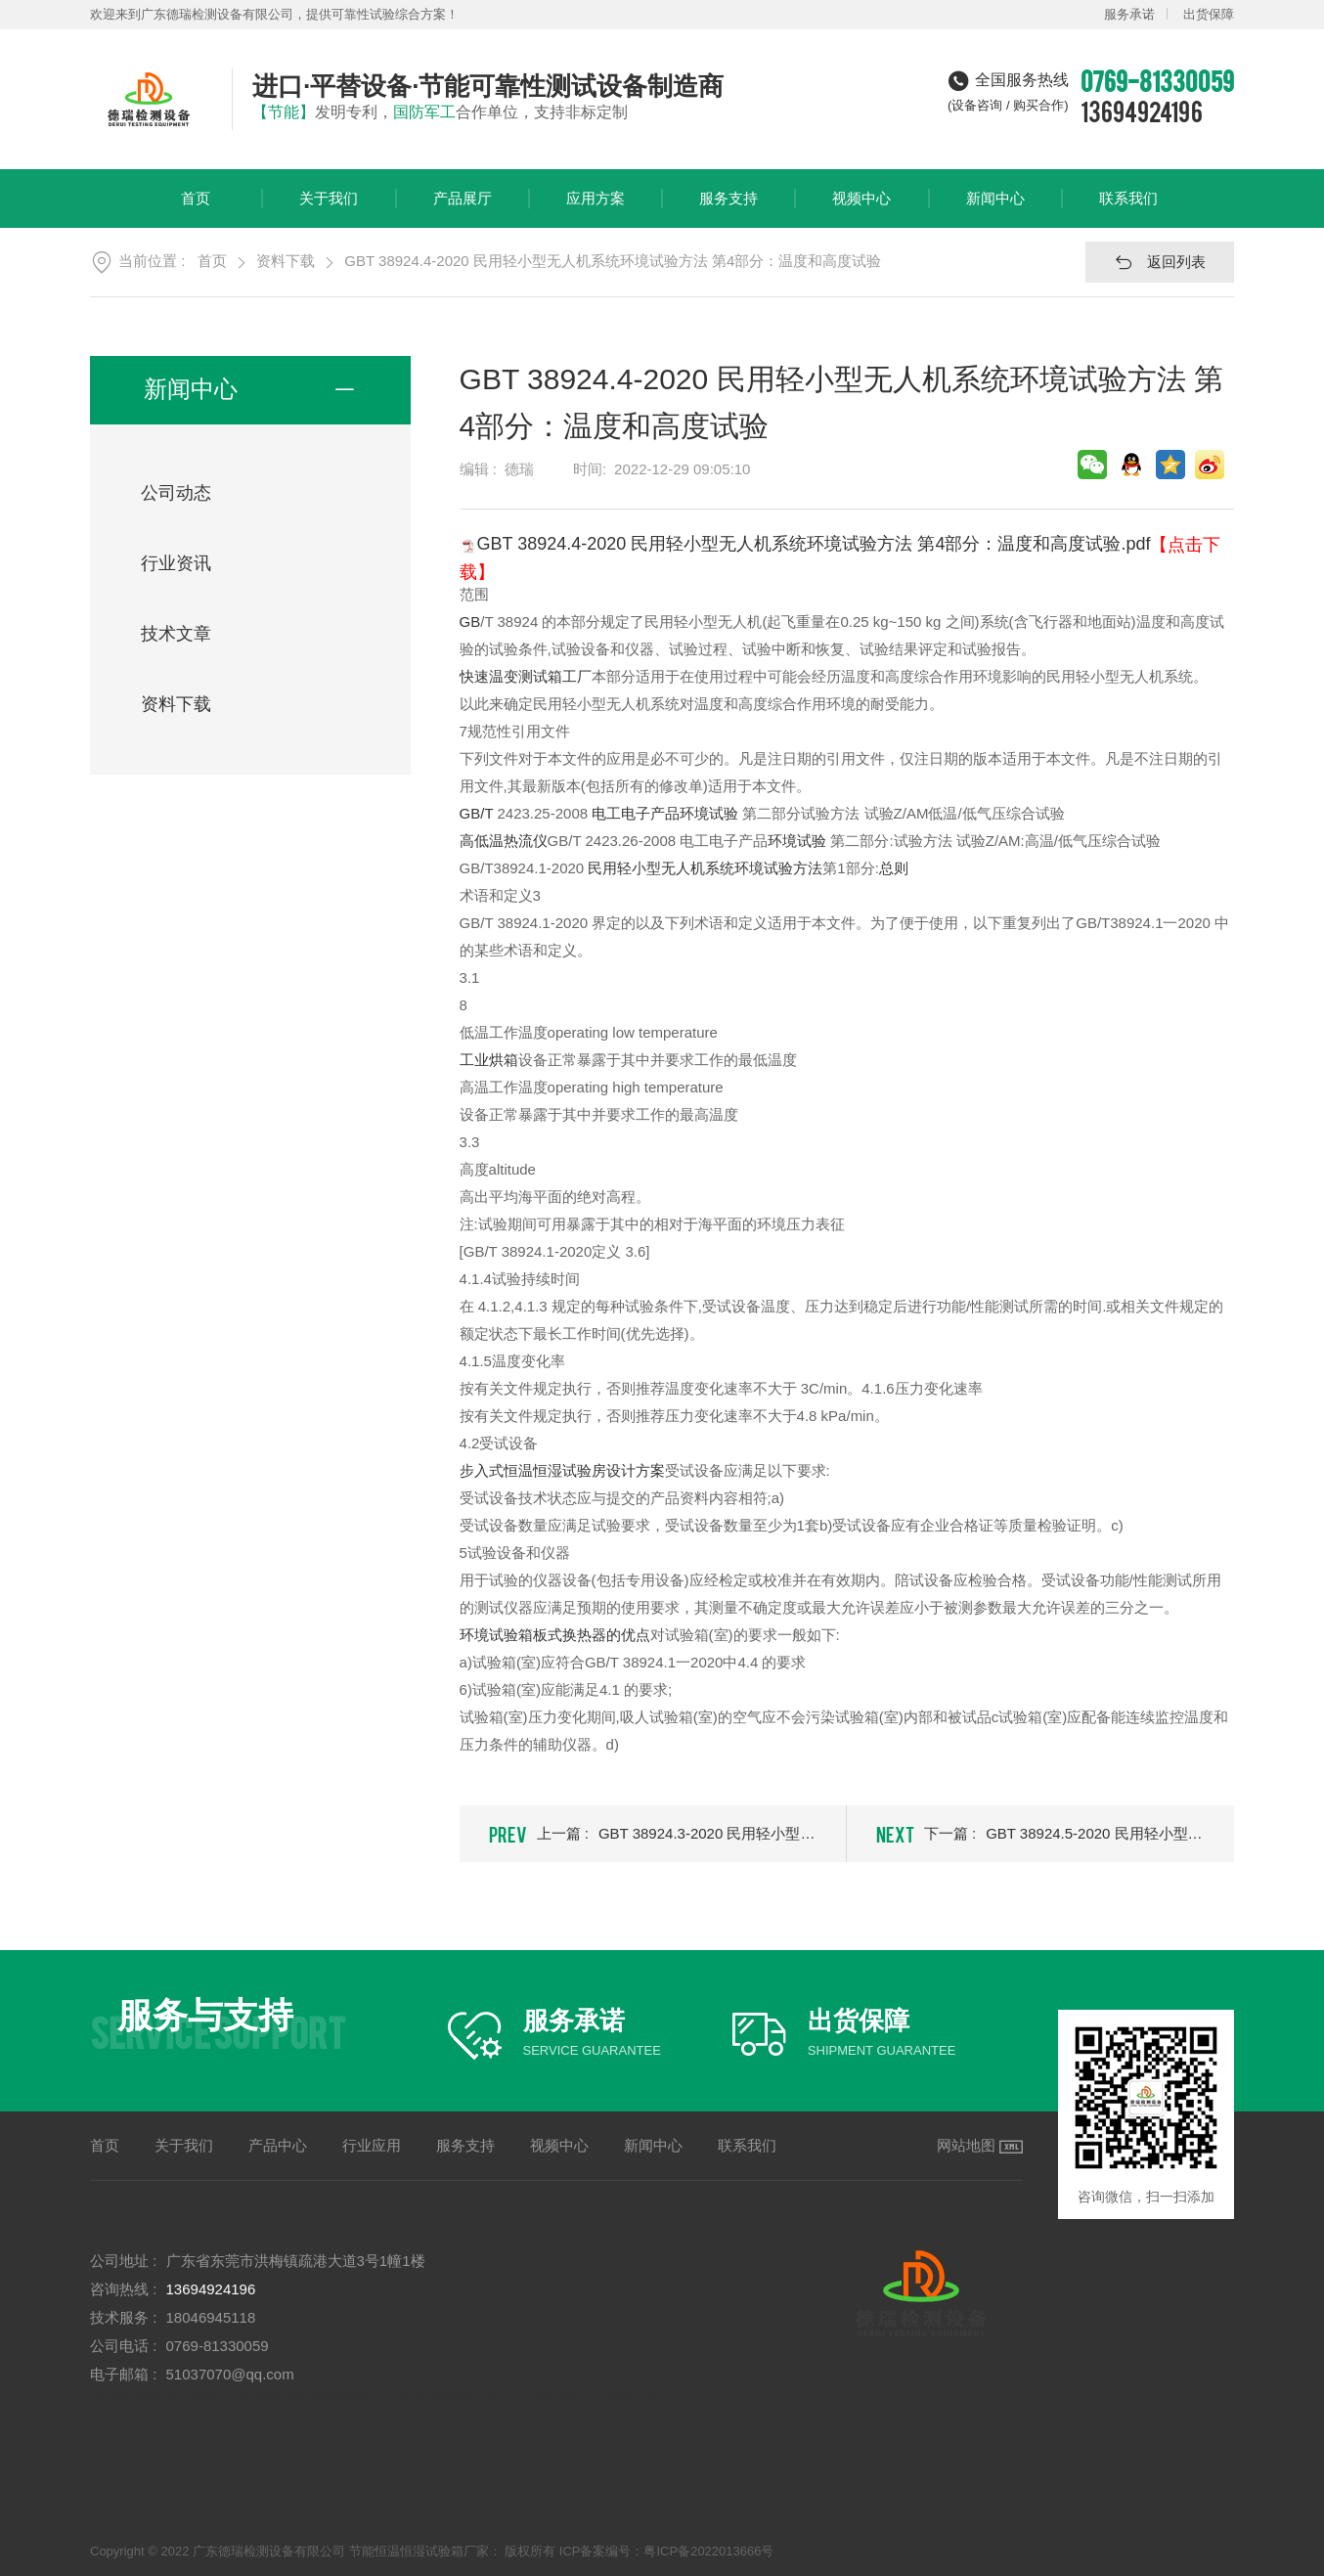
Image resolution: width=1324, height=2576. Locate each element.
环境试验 (797, 840)
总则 (893, 868)
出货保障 (1208, 14)
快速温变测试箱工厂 (526, 676)
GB (470, 621)
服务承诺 (1129, 14)
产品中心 (277, 2145)
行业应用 (371, 2145)
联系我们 (1128, 209)
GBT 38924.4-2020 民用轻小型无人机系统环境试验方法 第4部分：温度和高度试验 (612, 260)
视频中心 (861, 209)
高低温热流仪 (504, 840)
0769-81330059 (217, 2345)
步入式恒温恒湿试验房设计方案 (562, 1470)
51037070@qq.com (230, 2374)
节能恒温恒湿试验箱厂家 (170, 2397)
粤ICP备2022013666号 (708, 2551)
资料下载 (285, 260)
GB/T (477, 813)
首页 (195, 209)
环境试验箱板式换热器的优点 (555, 1634)
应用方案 (595, 209)
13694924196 (1142, 110)
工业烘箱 (489, 1059)
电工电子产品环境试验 (665, 813)
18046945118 (211, 2317)
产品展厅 (462, 209)
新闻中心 (995, 209)
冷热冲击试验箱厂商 (596, 2397)
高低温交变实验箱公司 (324, 2397)
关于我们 (328, 209)
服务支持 (728, 209)
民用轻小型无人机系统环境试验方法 (705, 868)
